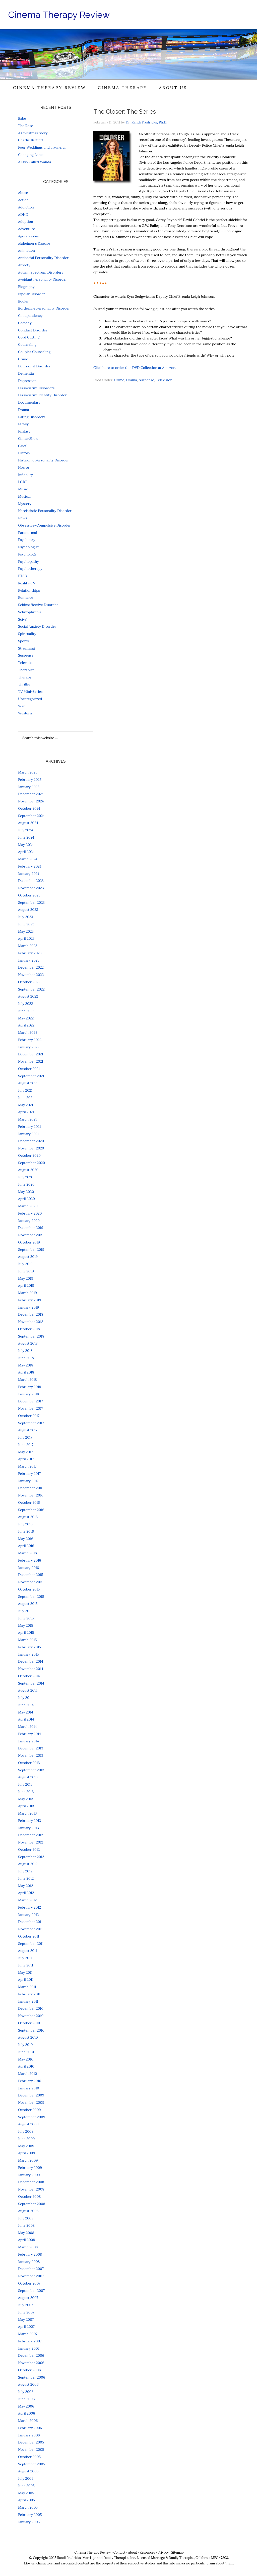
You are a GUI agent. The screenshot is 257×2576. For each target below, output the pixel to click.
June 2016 (26, 1531)
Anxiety (24, 265)
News (22, 518)
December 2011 (30, 1921)
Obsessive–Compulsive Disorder (44, 525)
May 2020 (26, 1191)
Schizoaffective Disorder (38, 605)
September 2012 (31, 1857)
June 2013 (26, 1791)
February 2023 (29, 953)
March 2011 (27, 1987)
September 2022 (31, 989)
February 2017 (29, 1473)
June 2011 (25, 1965)
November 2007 (31, 2276)
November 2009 (31, 2102)
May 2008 (26, 2232)
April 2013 (26, 1806)
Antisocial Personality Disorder (43, 257)
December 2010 (30, 2008)
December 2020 (31, 1141)
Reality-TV (26, 583)
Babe (22, 118)
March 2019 (27, 1293)
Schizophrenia (29, 612)
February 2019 (29, 1300)
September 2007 (31, 2290)
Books (23, 301)
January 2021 (28, 1134)
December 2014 (30, 1661)
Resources (147, 2552)
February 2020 (30, 1213)
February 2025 (29, 779)
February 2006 (30, 2428)
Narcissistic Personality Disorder (45, 510)
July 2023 (25, 917)
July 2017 (25, 1437)
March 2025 (27, 772)
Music (23, 489)
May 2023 (26, 931)
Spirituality (27, 633)
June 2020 (26, 1184)
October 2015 (29, 1589)
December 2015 (30, 1574)
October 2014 (29, 1676)
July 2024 (25, 830)
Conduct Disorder (32, 330)
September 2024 (31, 815)
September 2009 (31, 2117)
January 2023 (28, 960)
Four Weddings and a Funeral (42, 147)
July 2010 (25, 2044)
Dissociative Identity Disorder (42, 395)
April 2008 (26, 2240)
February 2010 (29, 2081)
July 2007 (25, 2305)
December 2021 (30, 1054)
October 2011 (28, 1936)
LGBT (22, 482)
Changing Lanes (31, 154)
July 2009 (25, 2131)
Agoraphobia (28, 236)
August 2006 (28, 2384)
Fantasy (24, 431)
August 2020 (28, 1170)
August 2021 (28, 1083)
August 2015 (28, 1603)
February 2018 (29, 1387)
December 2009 (31, 2095)
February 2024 (29, 866)
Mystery (24, 503)
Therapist (26, 670)
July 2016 (25, 1524)
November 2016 (30, 1495)
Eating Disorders (31, 417)
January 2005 (29, 2522)
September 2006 (31, 2377)
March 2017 (27, 1466)
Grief (22, 446)
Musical (24, 496)
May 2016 (25, 1538)
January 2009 (29, 2175)
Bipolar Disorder (31, 294)
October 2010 (29, 2023)
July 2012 (25, 1871)
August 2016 (28, 1517)
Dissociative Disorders (36, 388)
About (132, 2552)
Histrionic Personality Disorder (43, 460)
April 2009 (26, 2153)
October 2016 (29, 1502)
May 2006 (26, 2406)
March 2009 (28, 2160)
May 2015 (25, 1625)
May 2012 (25, 1885)
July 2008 (25, 2218)
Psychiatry (26, 539)
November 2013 (30, 1755)
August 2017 (27, 1430)
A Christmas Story (33, 133)
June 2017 (25, 1444)
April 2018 (26, 1372)
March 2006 (28, 2420)
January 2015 (28, 1654)
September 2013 (31, 1770)
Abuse (23, 192)
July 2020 (25, 1177)
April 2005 (26, 2500)
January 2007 (28, 2348)
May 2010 (25, 2059)
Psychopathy (28, 561)
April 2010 (26, 2066)
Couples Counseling (34, 352)
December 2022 (31, 967)
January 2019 (28, 1307)
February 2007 (29, 2341)
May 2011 (25, 1972)
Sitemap (177, 2552)
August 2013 (28, 1777)
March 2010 (27, 2073)
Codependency (30, 315)
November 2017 (30, 1408)
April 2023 (26, 938)
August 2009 (28, 2124)
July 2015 (25, 1611)
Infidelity (25, 475)
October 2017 (28, 1415)
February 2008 (30, 2254)
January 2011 (28, 2001)
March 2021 (27, 1119)
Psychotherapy (30, 568)
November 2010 (30, 2015)
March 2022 (27, 1032)
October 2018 (29, 1329)
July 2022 (25, 1003)
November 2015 (30, 1582)
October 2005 (29, 2457)
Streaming (26, 648)
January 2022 (28, 1047)
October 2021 (29, 1068)
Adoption (25, 221)
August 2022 (28, 996)
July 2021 (25, 1090)
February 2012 (29, 1907)
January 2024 (28, 873)
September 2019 (31, 1249)
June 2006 (26, 2399)
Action (23, 200)
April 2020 (26, 1198)
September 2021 (31, 1076)
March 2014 (27, 1726)
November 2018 (30, 1321)
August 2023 (28, 909)
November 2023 (31, 888)
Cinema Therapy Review (59, 14)
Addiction (26, 207)
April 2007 (26, 2326)
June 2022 (26, 1011)
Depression (27, 380)
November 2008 (31, 2189)
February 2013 (29, 1820)
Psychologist (28, 547)
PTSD (22, 576)
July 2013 (25, 1784)
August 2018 (28, 1343)
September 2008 (31, 2204)
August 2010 (28, 2037)
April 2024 (26, 851)
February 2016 (29, 1560)
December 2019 (30, 1227)
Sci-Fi (22, 619)
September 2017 (31, 1423)
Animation (26, 250)
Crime (119, 380)
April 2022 (26, 1025)
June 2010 (26, 2052)
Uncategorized (30, 699)
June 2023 (26, 924)
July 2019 (25, 1264)
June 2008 (26, 2225)
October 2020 (29, 1155)
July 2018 (25, 1350)
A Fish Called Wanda (34, 162)
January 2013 (28, 1828)
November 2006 (31, 2362)
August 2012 (28, 1864)
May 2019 (25, 1278)
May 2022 (26, 1018)
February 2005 (30, 2514)
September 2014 (31, 1683)
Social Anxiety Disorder (37, 626)
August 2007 (28, 2297)
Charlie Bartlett (30, 140)
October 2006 (29, 2370)
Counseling (27, 344)
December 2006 (31, 2355)
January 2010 (28, 2088)
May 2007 (26, 2319)
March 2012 (27, 1900)
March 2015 (27, 1640)
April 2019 (26, 1285)
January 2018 (28, 1394)
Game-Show (28, 438)
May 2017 (25, 1452)
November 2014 (30, 1668)
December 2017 (30, 1401)
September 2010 (31, 2030)
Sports (23, 641)
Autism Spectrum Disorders (40, 272)
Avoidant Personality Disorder (42, 279)
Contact (119, 2552)
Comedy (25, 323)
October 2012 (29, 1849)
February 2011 (29, 1994)
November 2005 (31, 2449)
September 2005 (31, 2464)
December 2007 (31, 2268)
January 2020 (29, 1220)
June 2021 (26, 1097)
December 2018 (30, 1314)
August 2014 (28, 1690)
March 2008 (28, 2247)
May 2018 (25, 1365)
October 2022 (29, 982)
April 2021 (26, 1112)
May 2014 (25, 1712)
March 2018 (27, 1379)
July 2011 (25, 1958)
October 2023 (29, 895)
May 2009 (26, 2146)
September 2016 (31, 1510)
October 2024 (29, 808)
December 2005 (31, 2442)
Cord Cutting (28, 337)
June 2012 (26, 1878)
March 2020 (28, 1206)
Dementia (26, 373)
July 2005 (25, 2478)
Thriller (24, 684)
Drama (131, 380)
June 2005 (26, 2485)
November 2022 (31, 974)
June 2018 (26, 1358)
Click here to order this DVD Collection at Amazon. (134, 367)
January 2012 (28, 1914)
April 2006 (26, 2413)
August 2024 (28, 823)
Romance (25, 597)
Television (164, 380)
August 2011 (27, 1950)
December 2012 (30, 1835)
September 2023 (31, 902)
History (24, 453)
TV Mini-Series (30, 691)
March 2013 (27, 1813)
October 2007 (29, 2283)
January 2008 (29, 2261)
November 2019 (30, 1235)
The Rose (25, 125)
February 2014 (29, 1734)
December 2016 (30, 1488)
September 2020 (31, 1163)
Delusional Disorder (34, 366)
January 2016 (28, 1567)
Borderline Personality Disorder (44, 308)
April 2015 (26, 1632)
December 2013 (30, 1748)
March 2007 (27, 2334)
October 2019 (29, 1242)
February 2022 (29, 1040)
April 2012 (26, 1893)
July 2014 (25, 1697)
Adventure (26, 229)
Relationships (29, 590)
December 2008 (31, 2182)
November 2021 (30, 1061)
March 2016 (27, 1553)
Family (23, 424)
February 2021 (29, 1126)
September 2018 (31, 1336)
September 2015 (31, 1596)
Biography (26, 286)
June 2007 (26, 2312)
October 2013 (29, 1763)
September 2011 (30, 1943)
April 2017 (26, 1459)
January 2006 (29, 2435)
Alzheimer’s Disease (34, 243)
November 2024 (31, 801)
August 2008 (28, 2211)
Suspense (146, 380)
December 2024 (31, 794)
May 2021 (25, 1105)
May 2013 (25, 1799)
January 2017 (28, 1481)
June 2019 (26, 1271)
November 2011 (30, 1929)
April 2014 (26, 1719)
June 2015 (26, 1618)
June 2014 (26, 1705)
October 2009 (29, 2110)
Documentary (29, 402)
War (21, 706)
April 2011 (25, 1979)
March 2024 (27, 859)
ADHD (23, 214)
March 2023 (27, 945)
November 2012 (30, 1842)
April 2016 (26, 1545)
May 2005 (26, 2493)
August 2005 (28, 2471)
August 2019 (28, 1256)
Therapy (25, 677)
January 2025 (28, 787)
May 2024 (26, 844)
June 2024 (26, 837)
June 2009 (26, 2138)
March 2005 (28, 2507)
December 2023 (31, 880)
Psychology (27, 554)
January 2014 (28, 1741)
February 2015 (29, 1647)
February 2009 (30, 2167)
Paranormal (27, 532)
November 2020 (31, 1148)
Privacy (163, 2552)
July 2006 (25, 2391)
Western (25, 713)
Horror (23, 467)
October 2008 (29, 2196)
